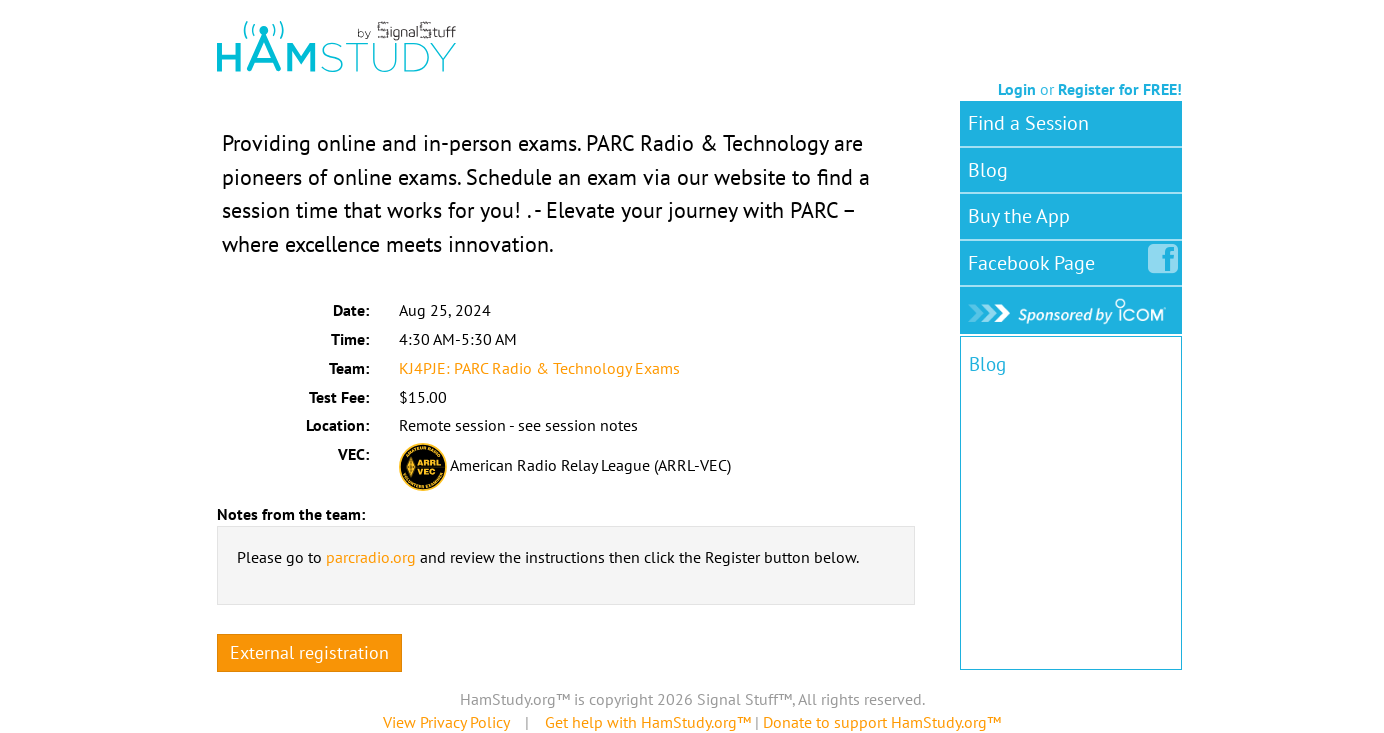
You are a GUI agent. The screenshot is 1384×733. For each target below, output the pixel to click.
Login (1017, 89)
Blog (988, 170)
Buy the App (1019, 216)
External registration (309, 652)
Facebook (1035, 259)
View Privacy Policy (446, 722)
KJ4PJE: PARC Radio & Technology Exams (539, 368)
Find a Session (1028, 123)
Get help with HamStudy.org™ (648, 722)
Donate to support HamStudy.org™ (882, 722)
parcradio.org (371, 557)
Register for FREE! (1120, 89)
